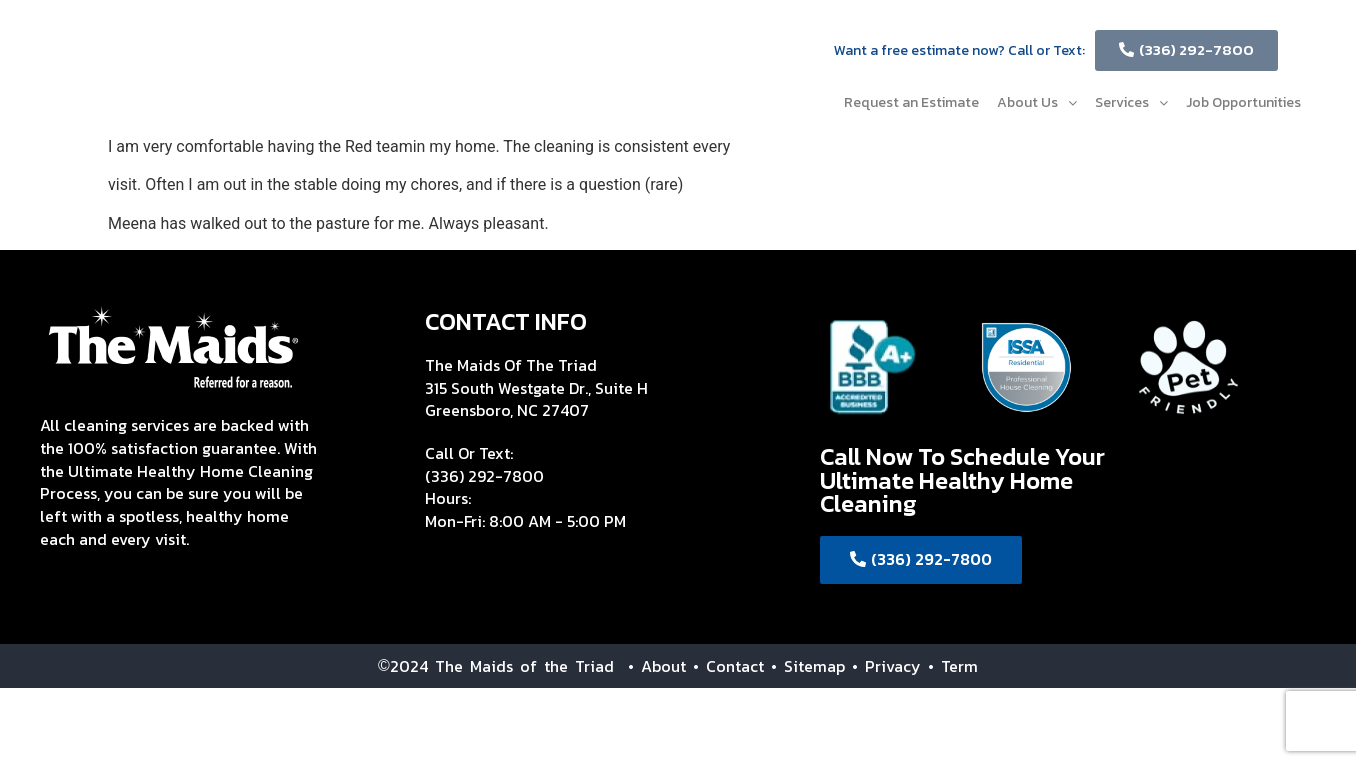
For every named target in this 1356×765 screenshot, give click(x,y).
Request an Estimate (911, 102)
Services (1131, 102)
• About (650, 666)
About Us (1037, 102)
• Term (953, 666)
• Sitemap (808, 666)
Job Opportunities (1243, 102)
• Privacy (890, 666)
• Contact (728, 666)
